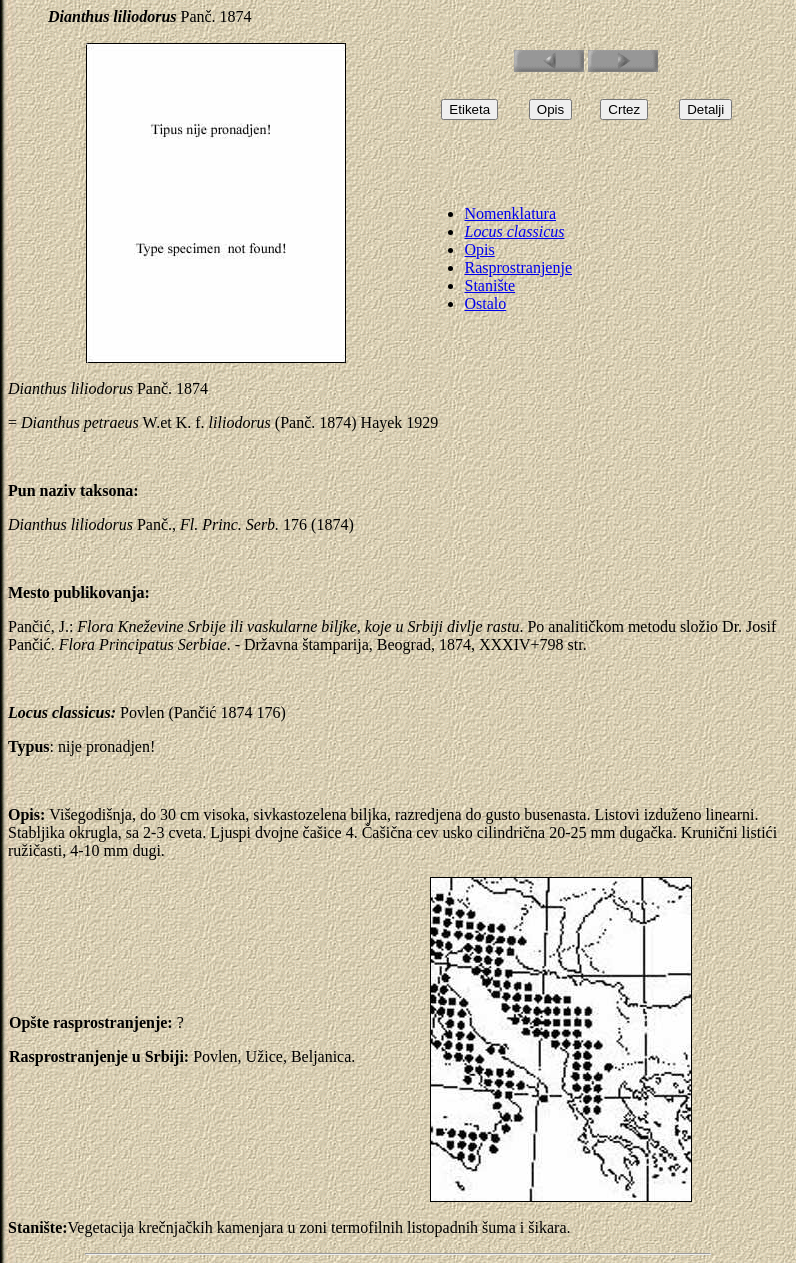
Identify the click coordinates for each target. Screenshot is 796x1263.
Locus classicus (514, 231)
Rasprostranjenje (518, 267)
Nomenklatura (510, 213)
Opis (479, 249)
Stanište (489, 285)
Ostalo (485, 303)
